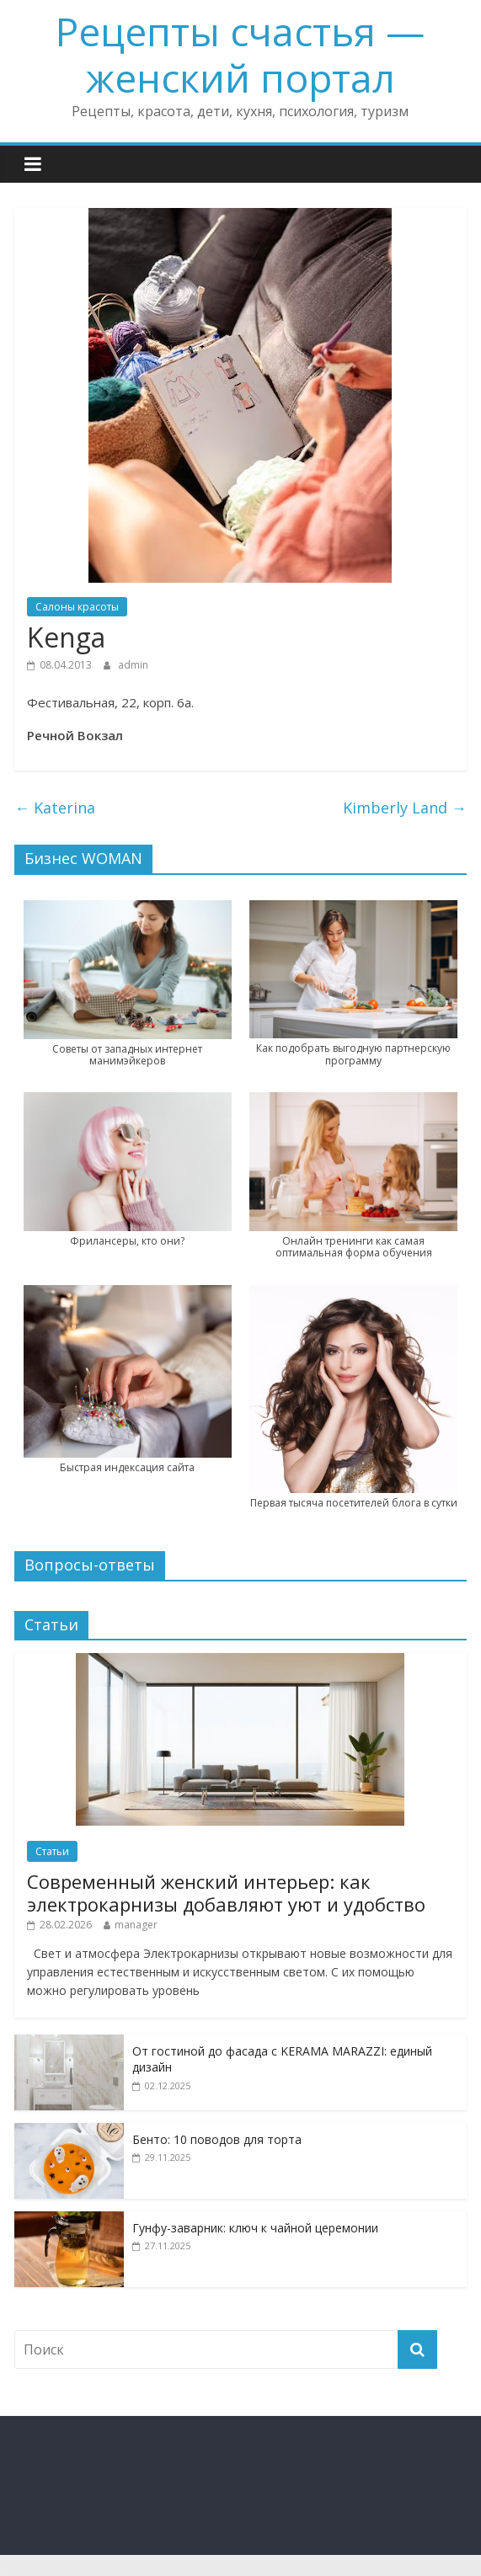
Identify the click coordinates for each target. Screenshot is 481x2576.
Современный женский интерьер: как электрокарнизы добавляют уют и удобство (226, 1892)
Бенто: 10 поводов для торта (217, 2139)
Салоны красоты (77, 607)
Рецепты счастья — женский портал (240, 54)
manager (136, 1924)
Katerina (54, 807)
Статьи (52, 1851)
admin (133, 665)
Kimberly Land (405, 807)
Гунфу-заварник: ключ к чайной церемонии (255, 2228)
